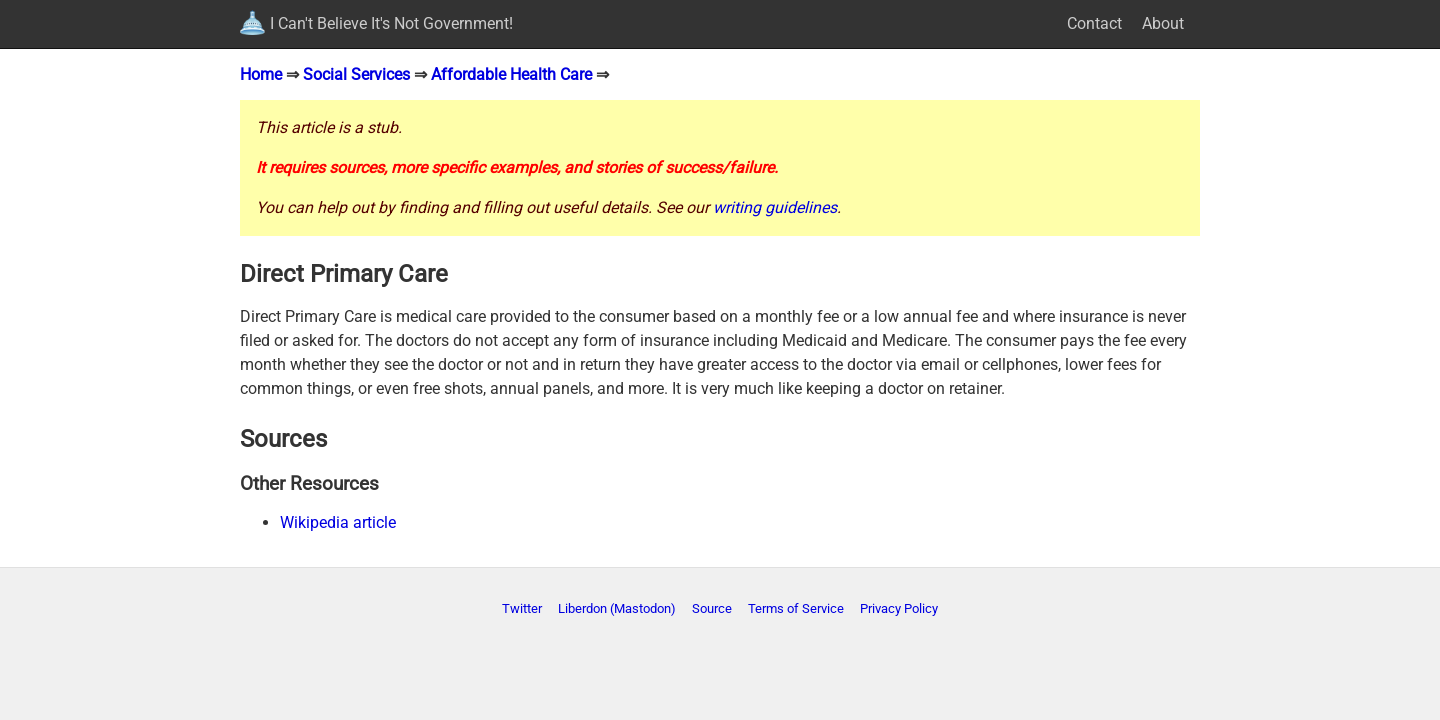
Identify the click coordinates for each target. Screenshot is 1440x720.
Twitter (522, 608)
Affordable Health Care (511, 74)
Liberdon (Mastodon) (617, 608)
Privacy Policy (899, 608)
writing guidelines (775, 207)
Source (712, 608)
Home (261, 74)
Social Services (356, 74)
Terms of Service (796, 608)
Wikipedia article (338, 522)
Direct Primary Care (344, 274)
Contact (1094, 23)
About (1163, 23)
